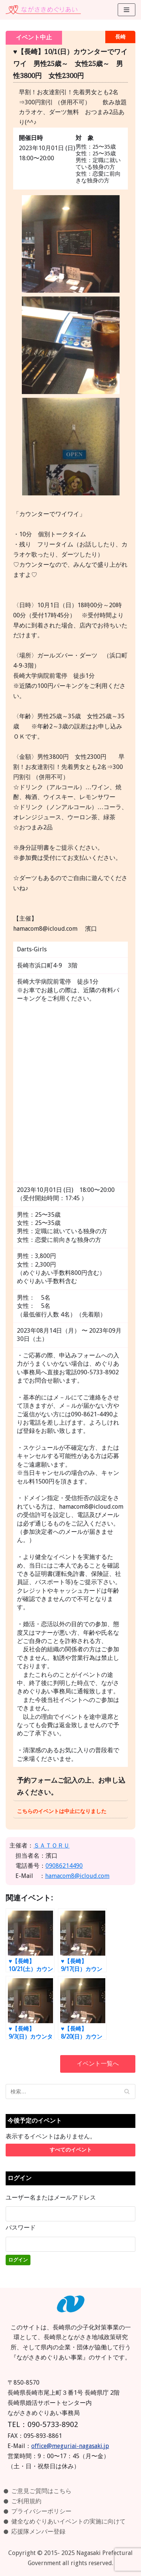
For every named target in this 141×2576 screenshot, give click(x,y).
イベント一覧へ (98, 2063)
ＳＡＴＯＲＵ (51, 1845)
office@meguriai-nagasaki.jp (70, 2446)
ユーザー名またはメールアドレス (51, 2197)
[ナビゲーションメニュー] (126, 9)
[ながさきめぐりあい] (43, 9)
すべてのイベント (71, 2150)
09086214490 (64, 1865)
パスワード (21, 2227)
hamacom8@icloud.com (77, 1875)
